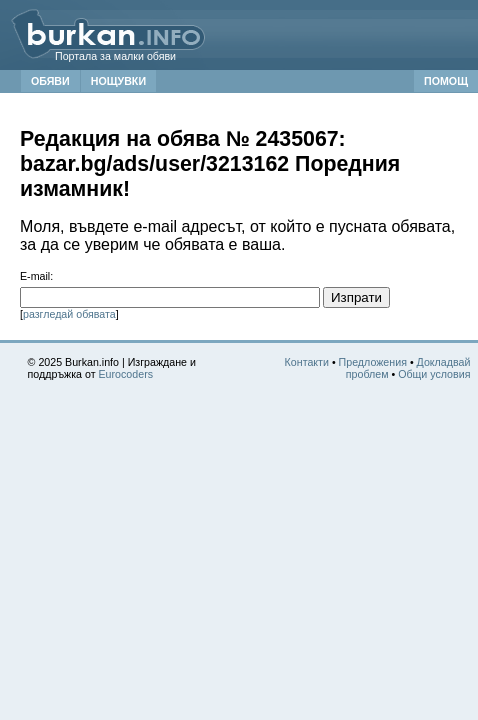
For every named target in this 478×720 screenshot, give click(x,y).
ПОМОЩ (446, 81)
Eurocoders (126, 374)
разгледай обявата (69, 314)
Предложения (373, 362)
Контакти (307, 362)
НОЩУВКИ (118, 81)
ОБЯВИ (50, 81)
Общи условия (434, 374)
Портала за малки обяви (115, 56)
